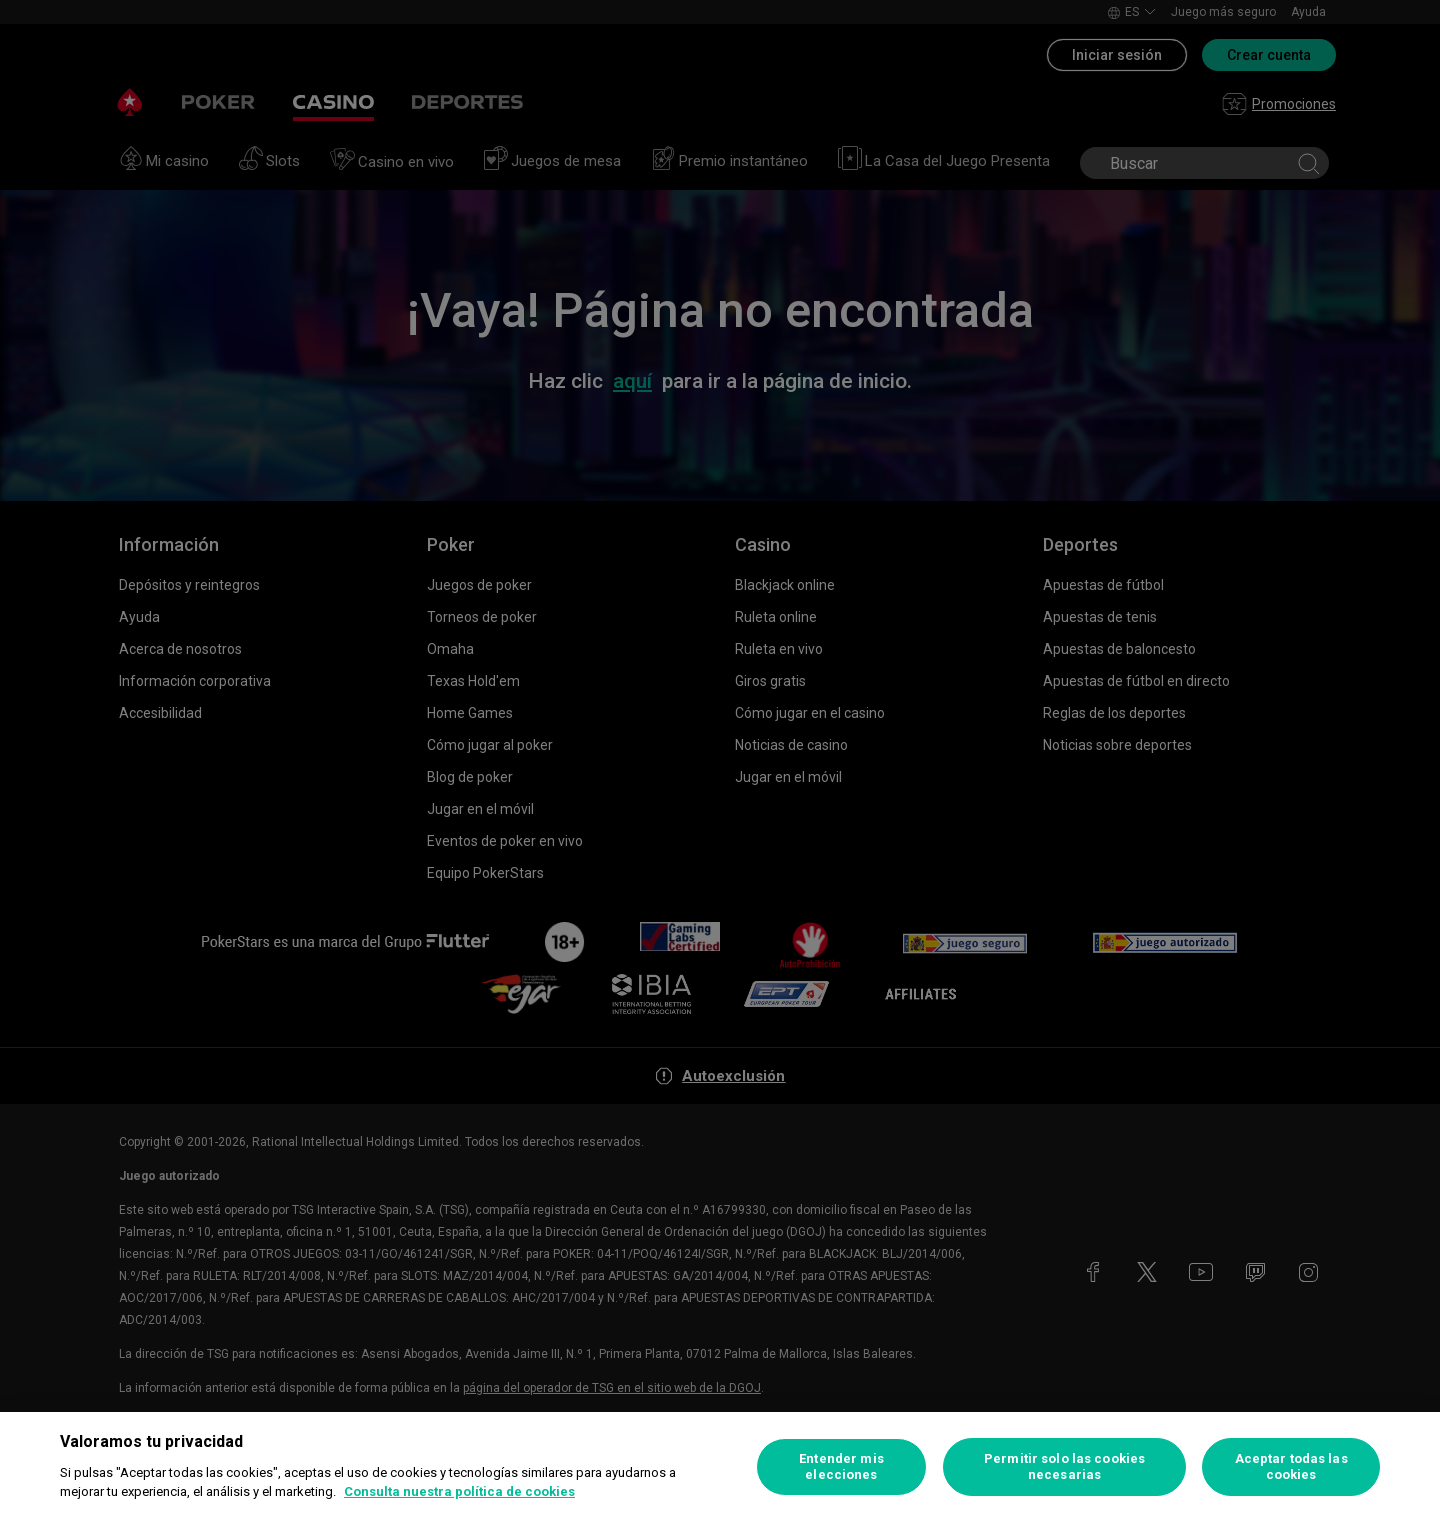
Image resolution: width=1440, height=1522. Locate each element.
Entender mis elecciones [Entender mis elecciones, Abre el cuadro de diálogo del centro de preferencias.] (841, 1466)
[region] (720, 1467)
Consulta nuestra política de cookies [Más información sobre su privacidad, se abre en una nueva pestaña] (459, 1491)
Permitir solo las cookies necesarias (1064, 1466)
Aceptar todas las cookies (1291, 1466)
